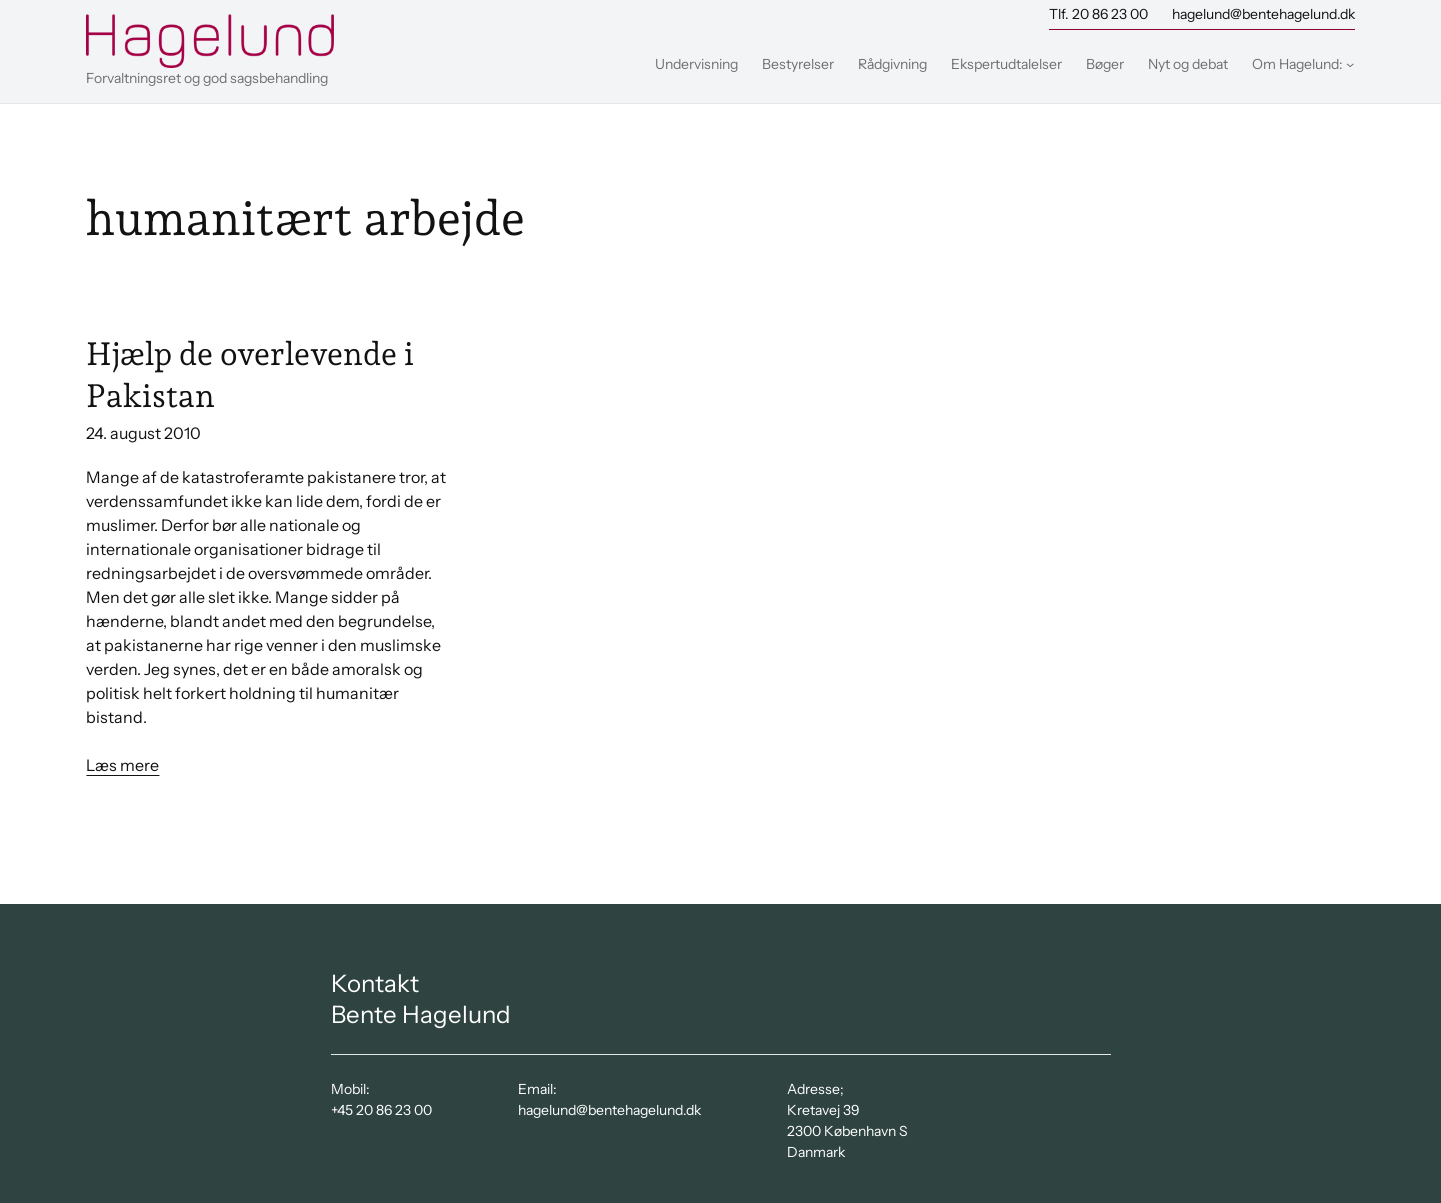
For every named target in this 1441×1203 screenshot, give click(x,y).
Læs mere (122, 765)
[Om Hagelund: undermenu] (1350, 64)
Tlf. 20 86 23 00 (1098, 14)
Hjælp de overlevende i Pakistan (250, 375)
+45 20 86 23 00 (381, 1110)
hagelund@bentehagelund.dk (1263, 14)
